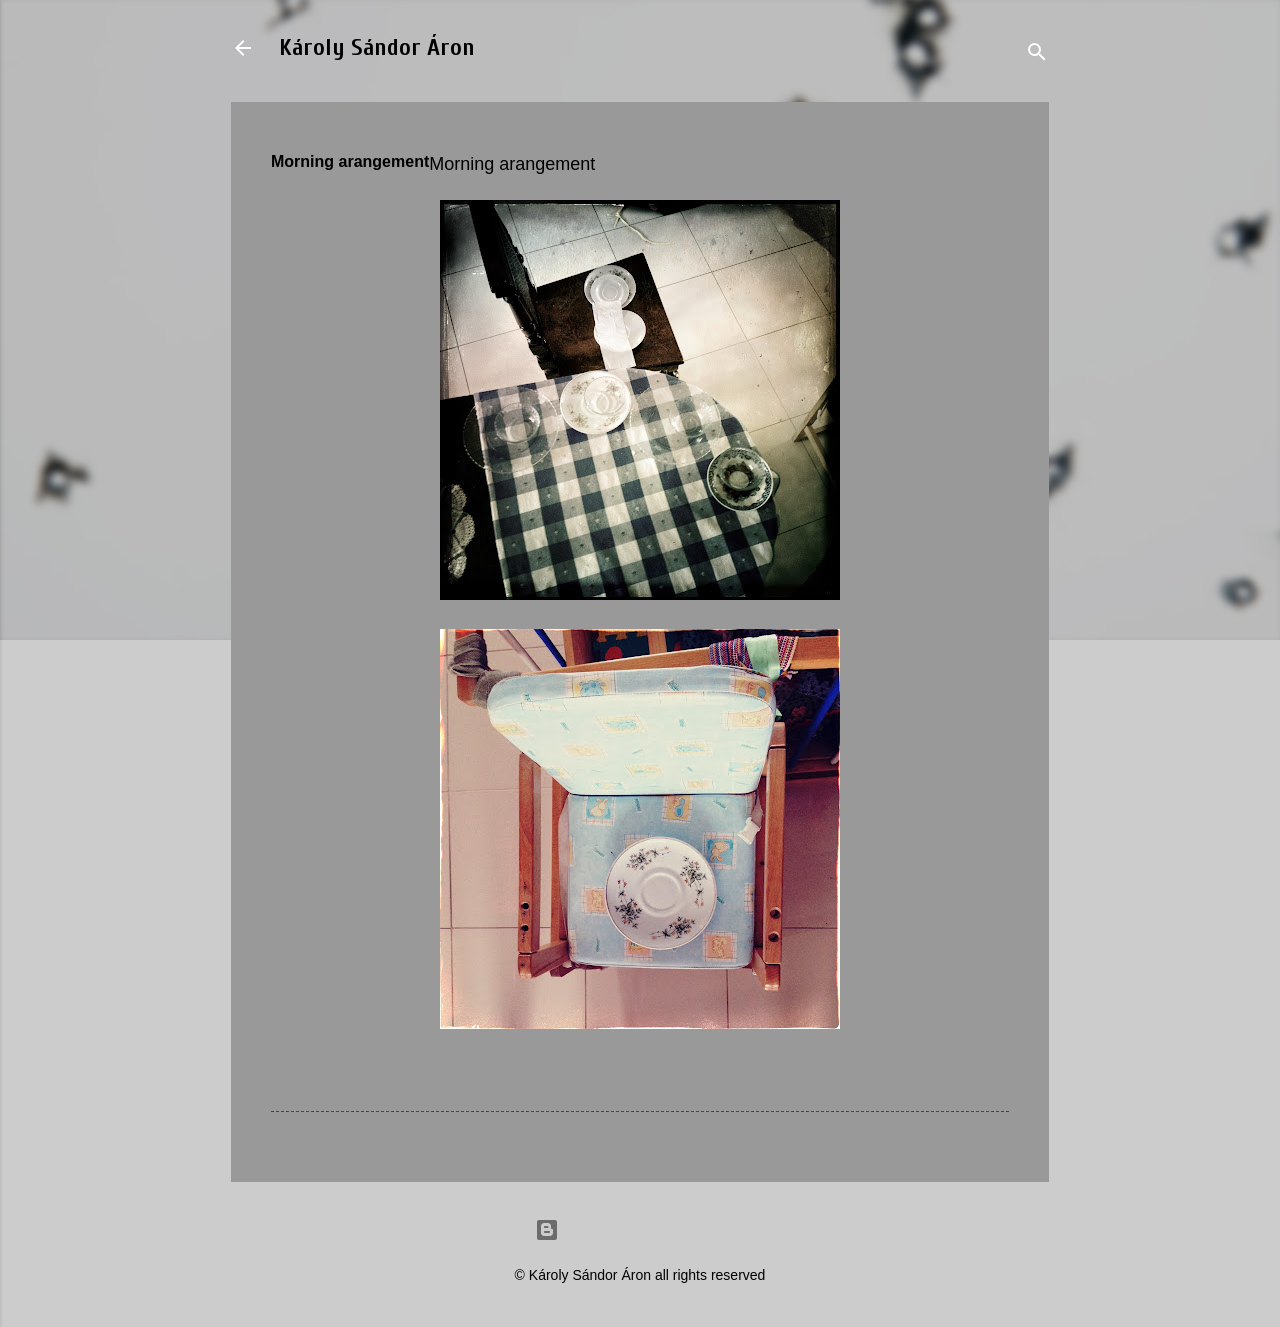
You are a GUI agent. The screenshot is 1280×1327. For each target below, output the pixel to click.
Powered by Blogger (640, 1230)
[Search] (1037, 54)
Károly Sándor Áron (377, 47)
